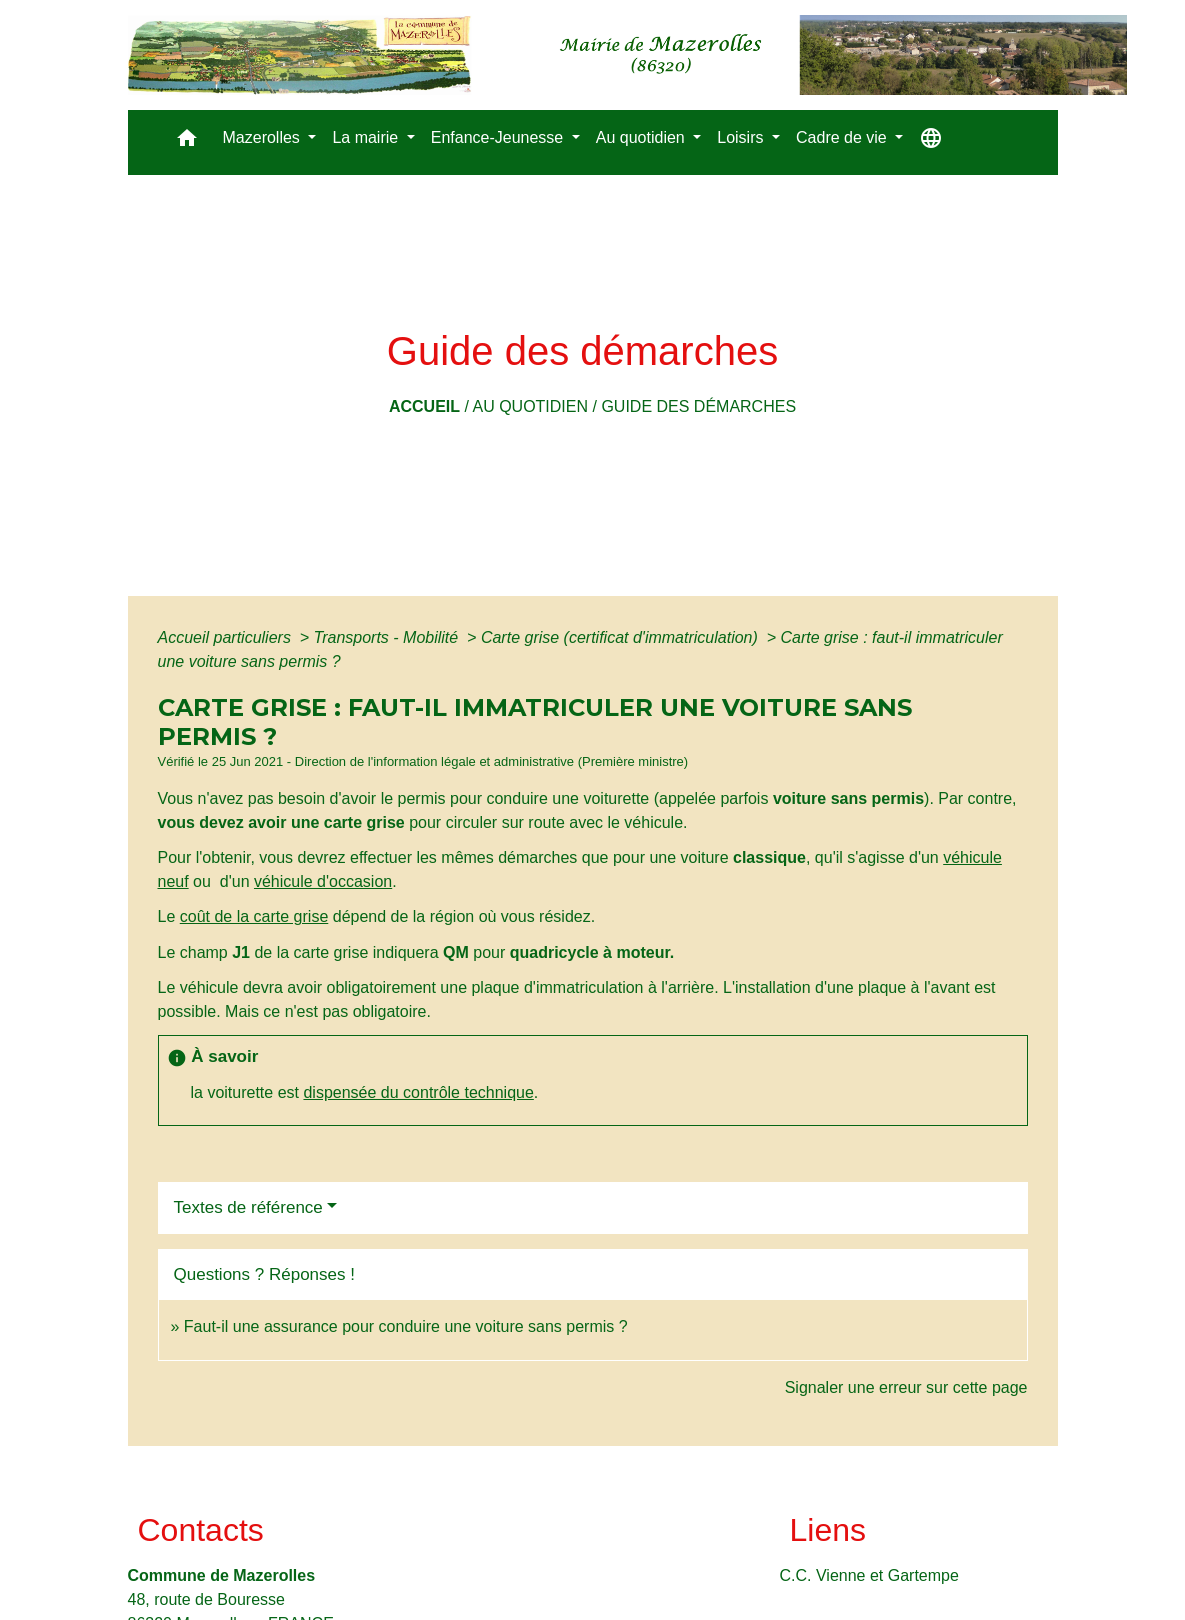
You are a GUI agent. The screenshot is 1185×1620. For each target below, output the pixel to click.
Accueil (424, 406)
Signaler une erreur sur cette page (906, 1387)
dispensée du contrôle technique (418, 1092)
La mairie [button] (367, 137)
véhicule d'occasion (323, 881)
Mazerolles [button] (264, 137)
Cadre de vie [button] (843, 137)
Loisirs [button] (742, 137)
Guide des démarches (698, 406)
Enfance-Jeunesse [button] (499, 137)
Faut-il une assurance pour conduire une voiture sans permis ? (406, 1326)
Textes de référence (248, 1207)
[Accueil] (627, 55)
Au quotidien (530, 406)
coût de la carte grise (254, 916)
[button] (187, 142)
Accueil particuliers (227, 637)
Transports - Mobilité (388, 637)
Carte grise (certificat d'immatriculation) (621, 637)
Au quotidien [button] (642, 137)
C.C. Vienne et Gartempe (869, 1575)
